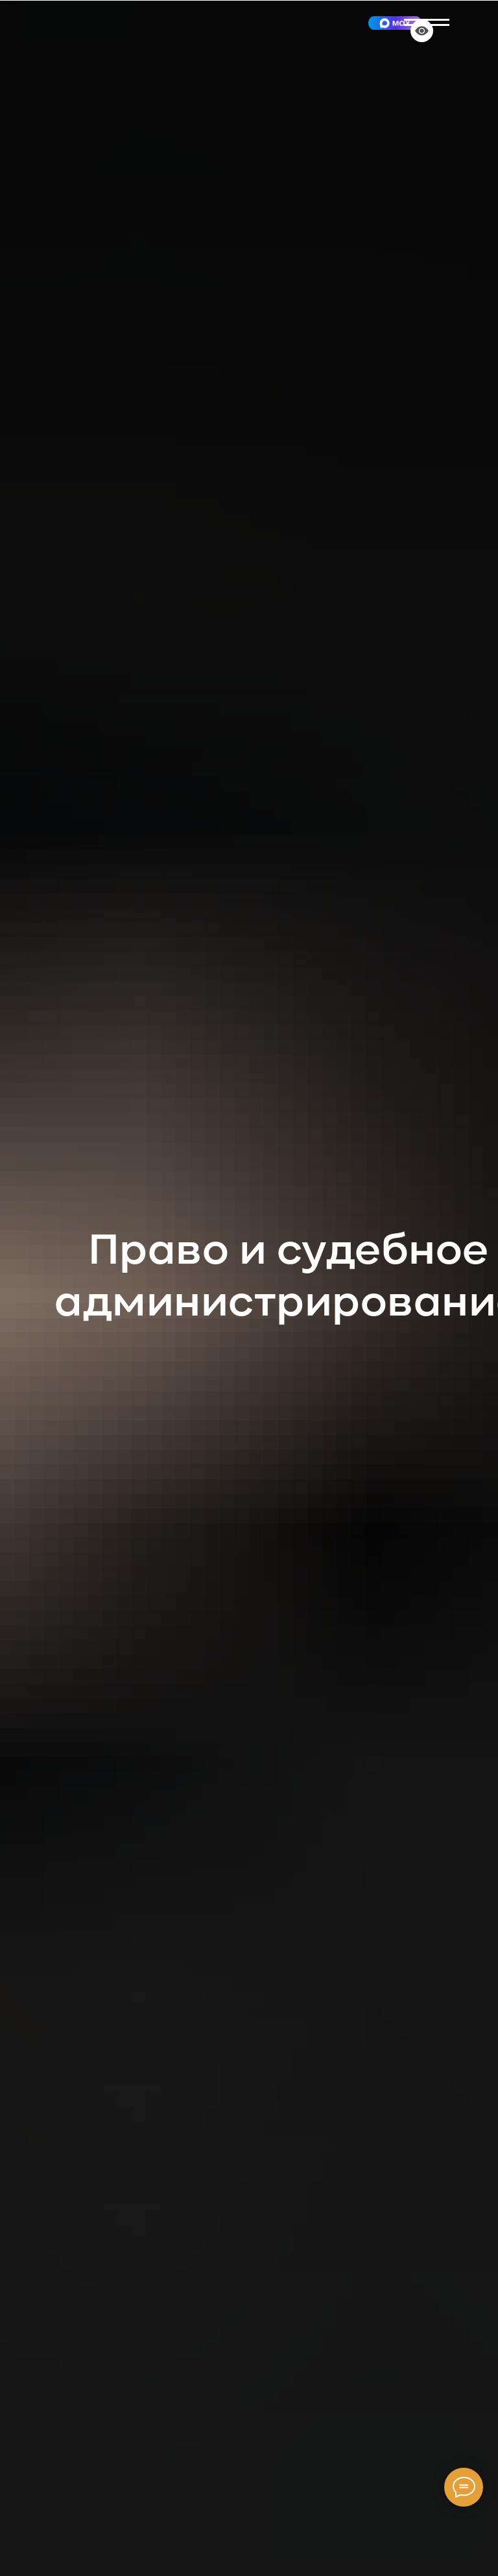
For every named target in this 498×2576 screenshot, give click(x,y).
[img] (394, 23)
